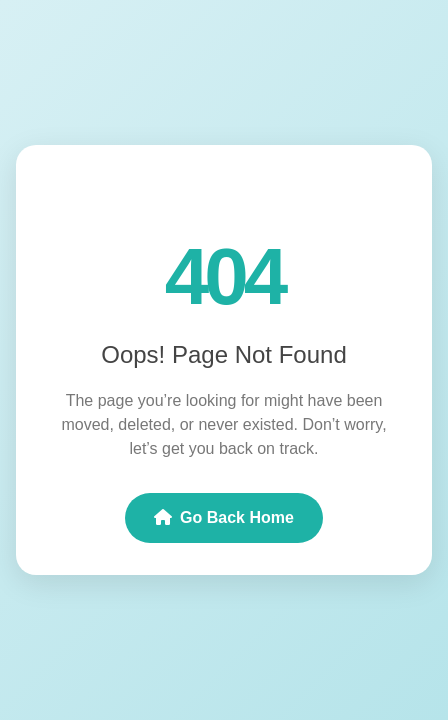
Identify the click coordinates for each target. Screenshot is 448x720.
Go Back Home (224, 517)
